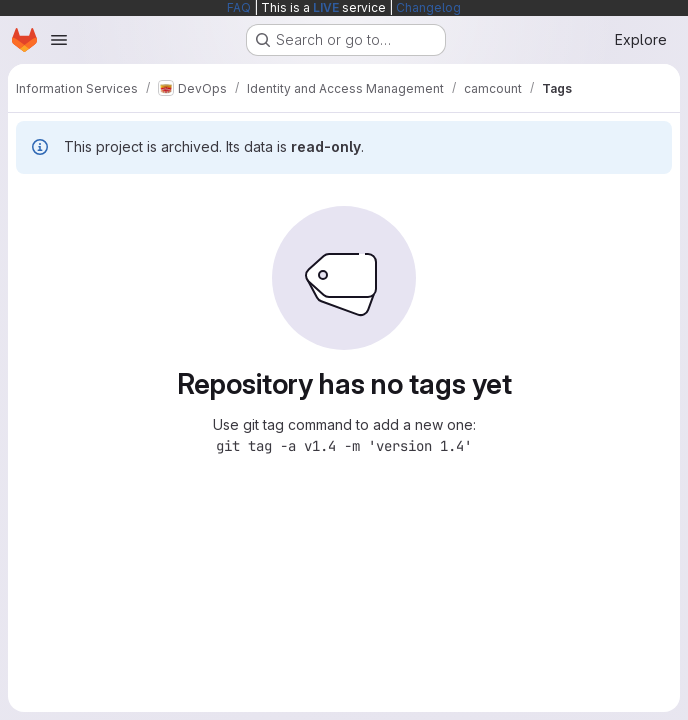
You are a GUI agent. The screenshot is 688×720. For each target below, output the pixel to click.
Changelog (428, 7)
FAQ (239, 7)
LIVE (326, 7)
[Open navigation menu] (59, 40)
